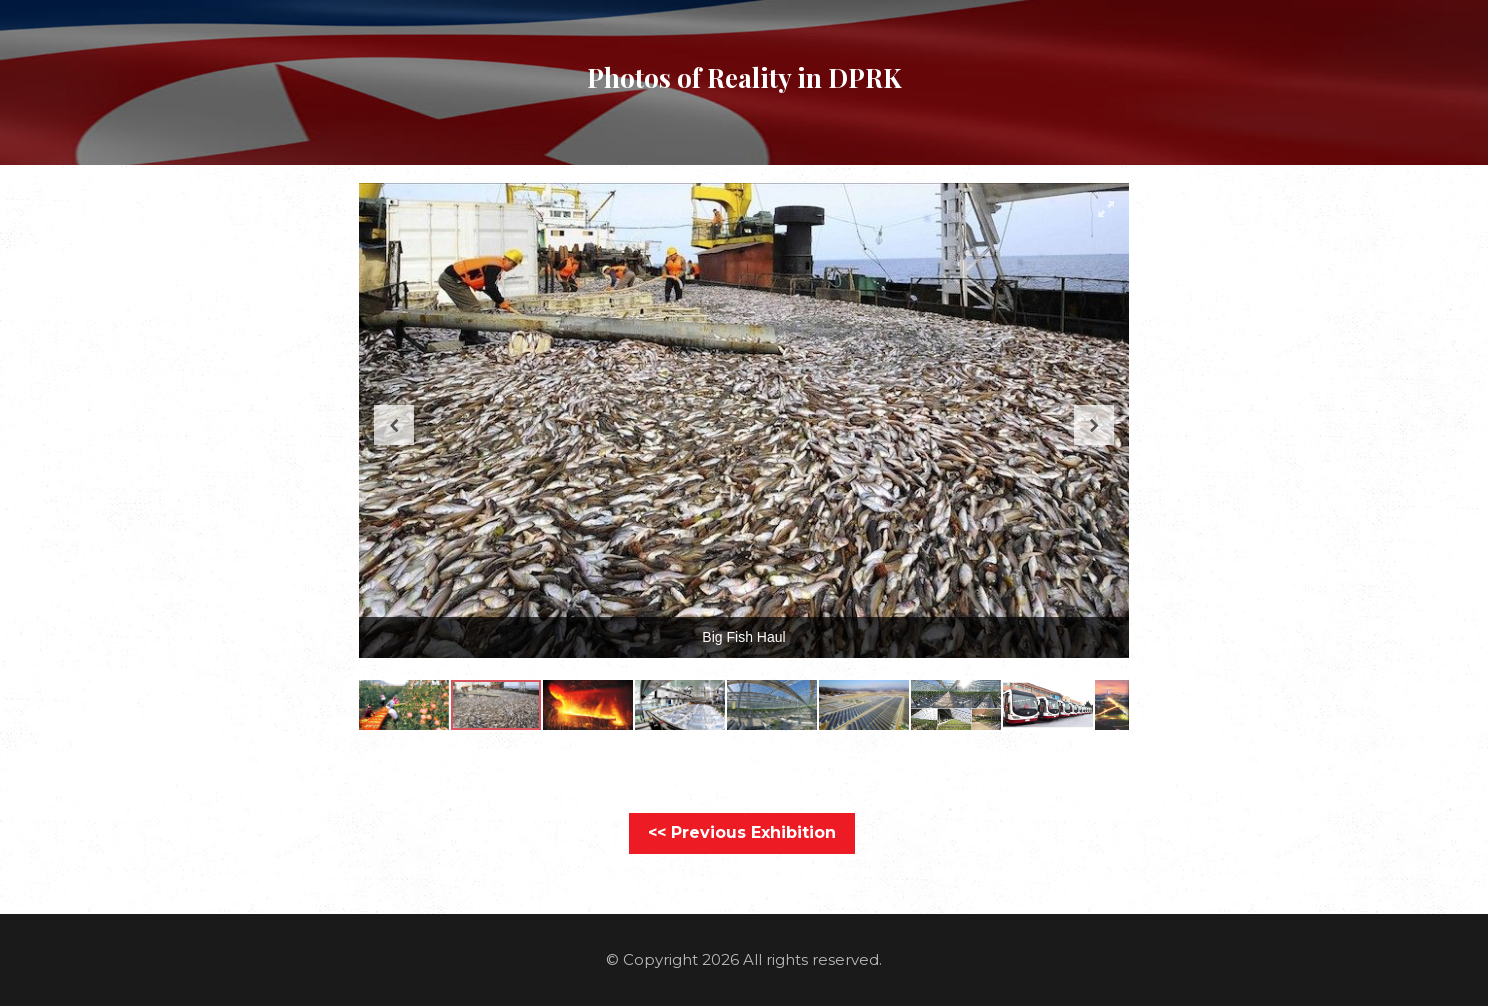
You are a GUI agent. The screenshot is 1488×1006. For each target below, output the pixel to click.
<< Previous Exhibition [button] (742, 832)
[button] (1106, 209)
